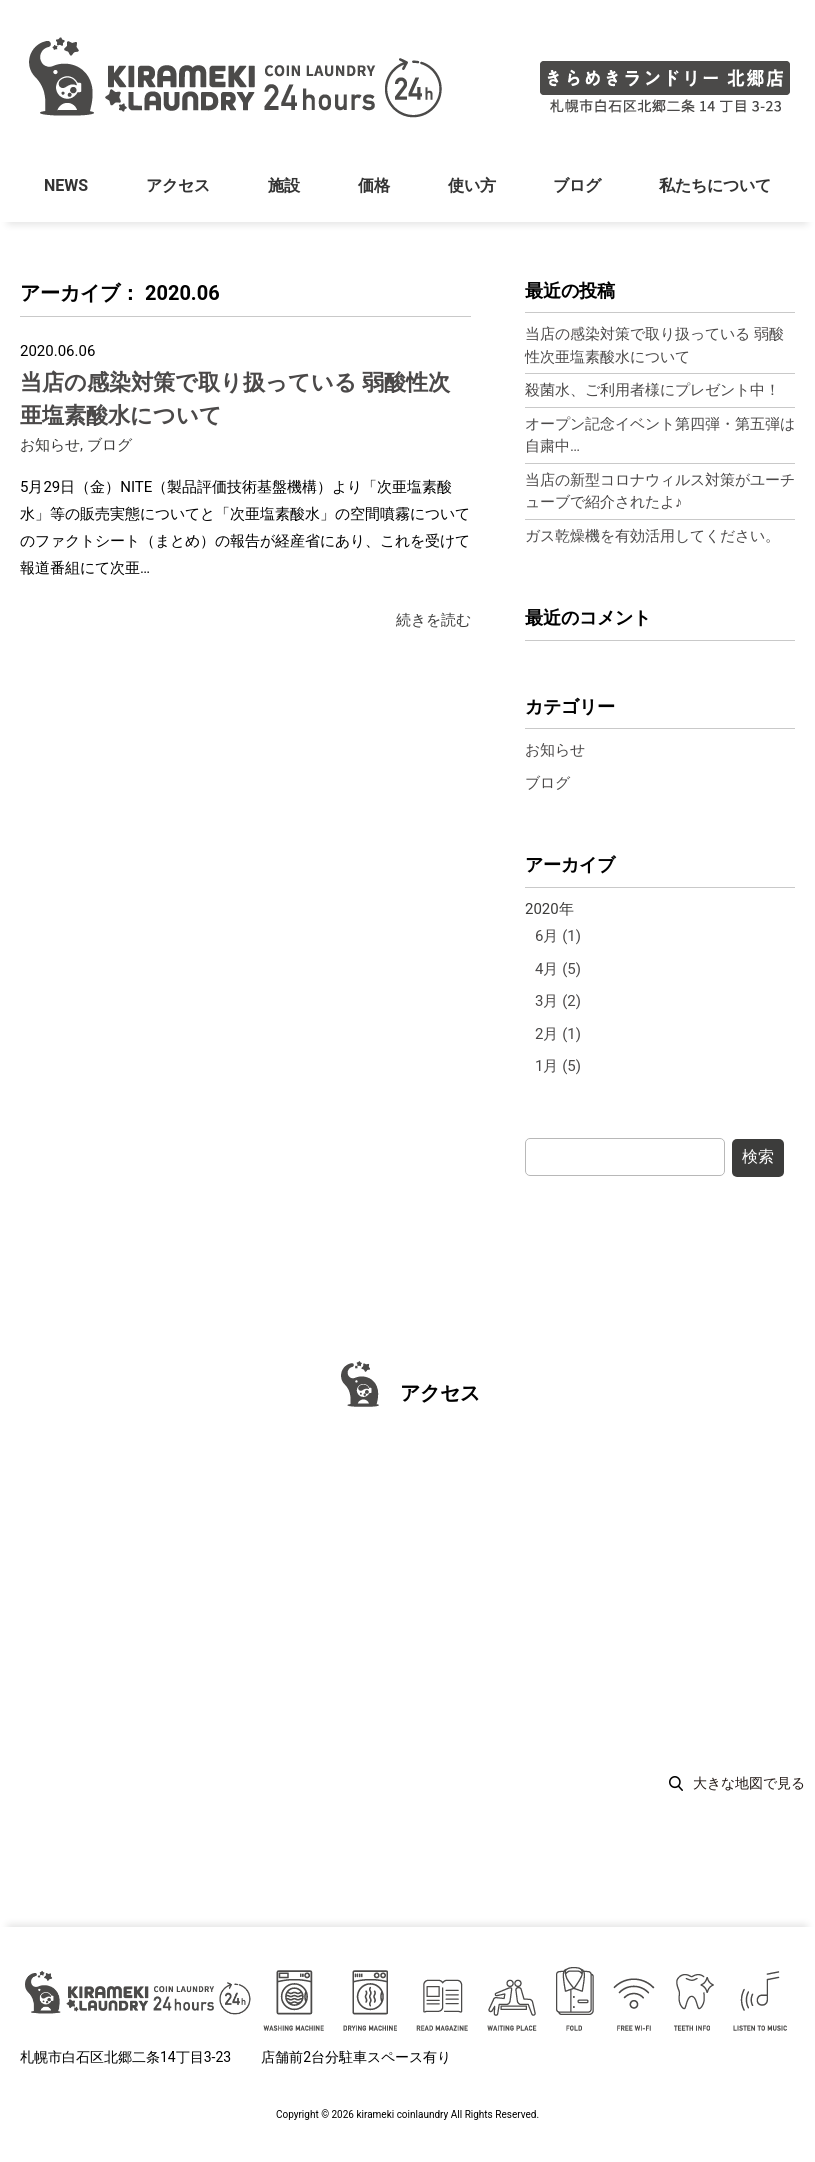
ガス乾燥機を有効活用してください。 (652, 536)
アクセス (178, 188)
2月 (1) (558, 1034)
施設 (284, 188)
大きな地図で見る (749, 1783)
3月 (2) (558, 1001)
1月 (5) (558, 1066)
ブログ (577, 188)
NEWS (66, 188)
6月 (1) (558, 936)
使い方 (471, 188)
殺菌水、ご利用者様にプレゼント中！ (652, 390)
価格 (374, 188)
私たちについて (715, 188)
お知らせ (50, 445)
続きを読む (433, 620)
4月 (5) (558, 969)
